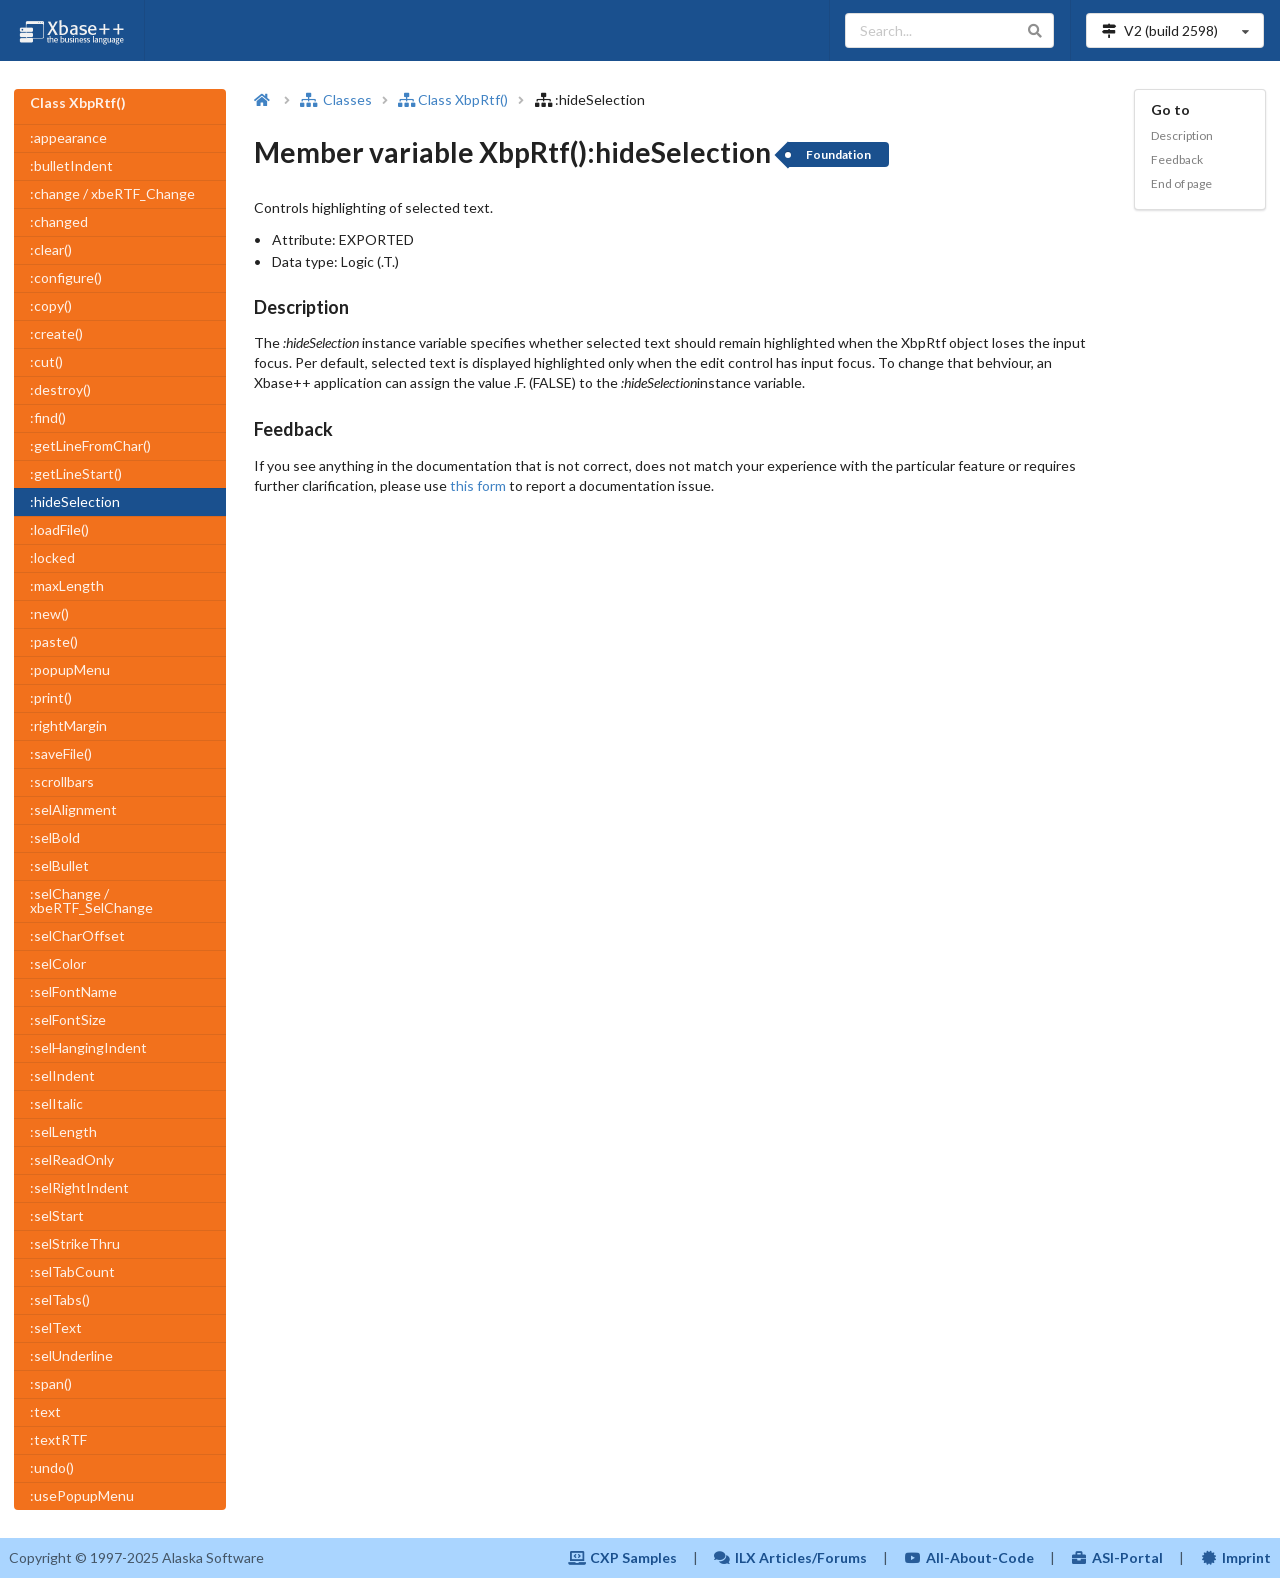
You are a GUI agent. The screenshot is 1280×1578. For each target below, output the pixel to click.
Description (1182, 135)
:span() (51, 1383)
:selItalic (56, 1103)
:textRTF (58, 1439)
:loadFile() (59, 529)
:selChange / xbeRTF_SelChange (91, 900)
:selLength (63, 1131)
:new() (49, 613)
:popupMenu (70, 669)
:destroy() (60, 389)
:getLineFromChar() (90, 445)
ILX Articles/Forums (791, 1557)
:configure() (66, 277)
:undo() (52, 1467)
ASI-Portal (1117, 1557)
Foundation (838, 154)
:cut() (46, 361)
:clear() (51, 249)
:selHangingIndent (88, 1047)
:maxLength (67, 585)
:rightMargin (68, 725)
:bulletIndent (71, 165)
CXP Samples (622, 1557)
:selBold (55, 837)
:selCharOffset (77, 935)
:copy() (51, 305)
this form (478, 485)
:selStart (57, 1215)
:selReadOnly (72, 1159)
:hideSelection (75, 501)
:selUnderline (71, 1355)
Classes (336, 99)
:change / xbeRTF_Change (112, 193)
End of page (1181, 183)
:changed (59, 221)
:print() (51, 697)
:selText (56, 1327)
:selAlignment (73, 809)
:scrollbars (62, 781)
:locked (52, 557)
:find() (48, 417)
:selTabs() (60, 1299)
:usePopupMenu (82, 1495)
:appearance (68, 137)
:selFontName (73, 991)
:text (45, 1411)
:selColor (58, 963)
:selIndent (62, 1075)
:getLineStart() (76, 473)
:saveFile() (61, 753)
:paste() (54, 641)
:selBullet (59, 865)
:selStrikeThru (75, 1243)
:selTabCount (72, 1271)
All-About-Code (969, 1557)
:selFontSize (68, 1019)
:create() (56, 333)
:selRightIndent (79, 1187)
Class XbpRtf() (453, 99)
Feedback (1177, 159)
